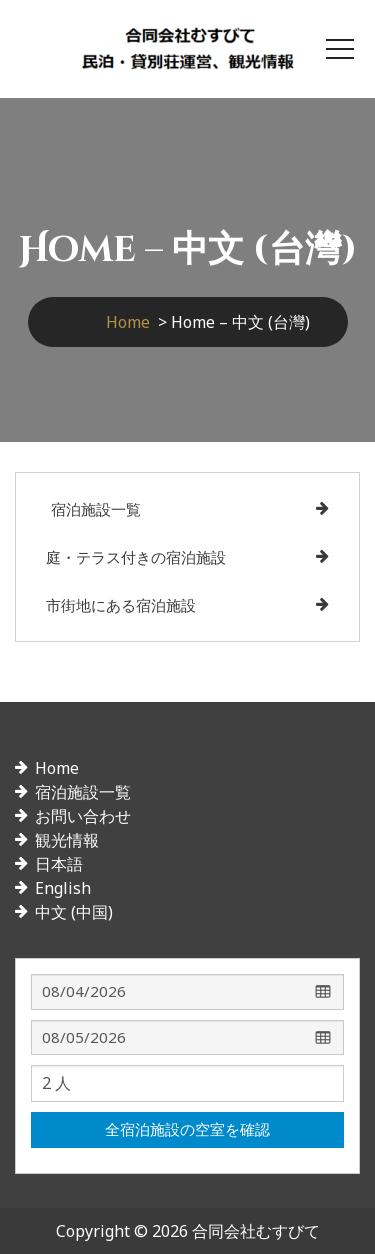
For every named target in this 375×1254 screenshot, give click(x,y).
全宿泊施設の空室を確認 (187, 1129)
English (63, 888)
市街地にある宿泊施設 (121, 605)
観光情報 (67, 840)
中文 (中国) (74, 912)
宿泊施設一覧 (96, 509)
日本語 (59, 864)
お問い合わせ (83, 816)
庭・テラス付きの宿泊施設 (136, 557)
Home (128, 322)
